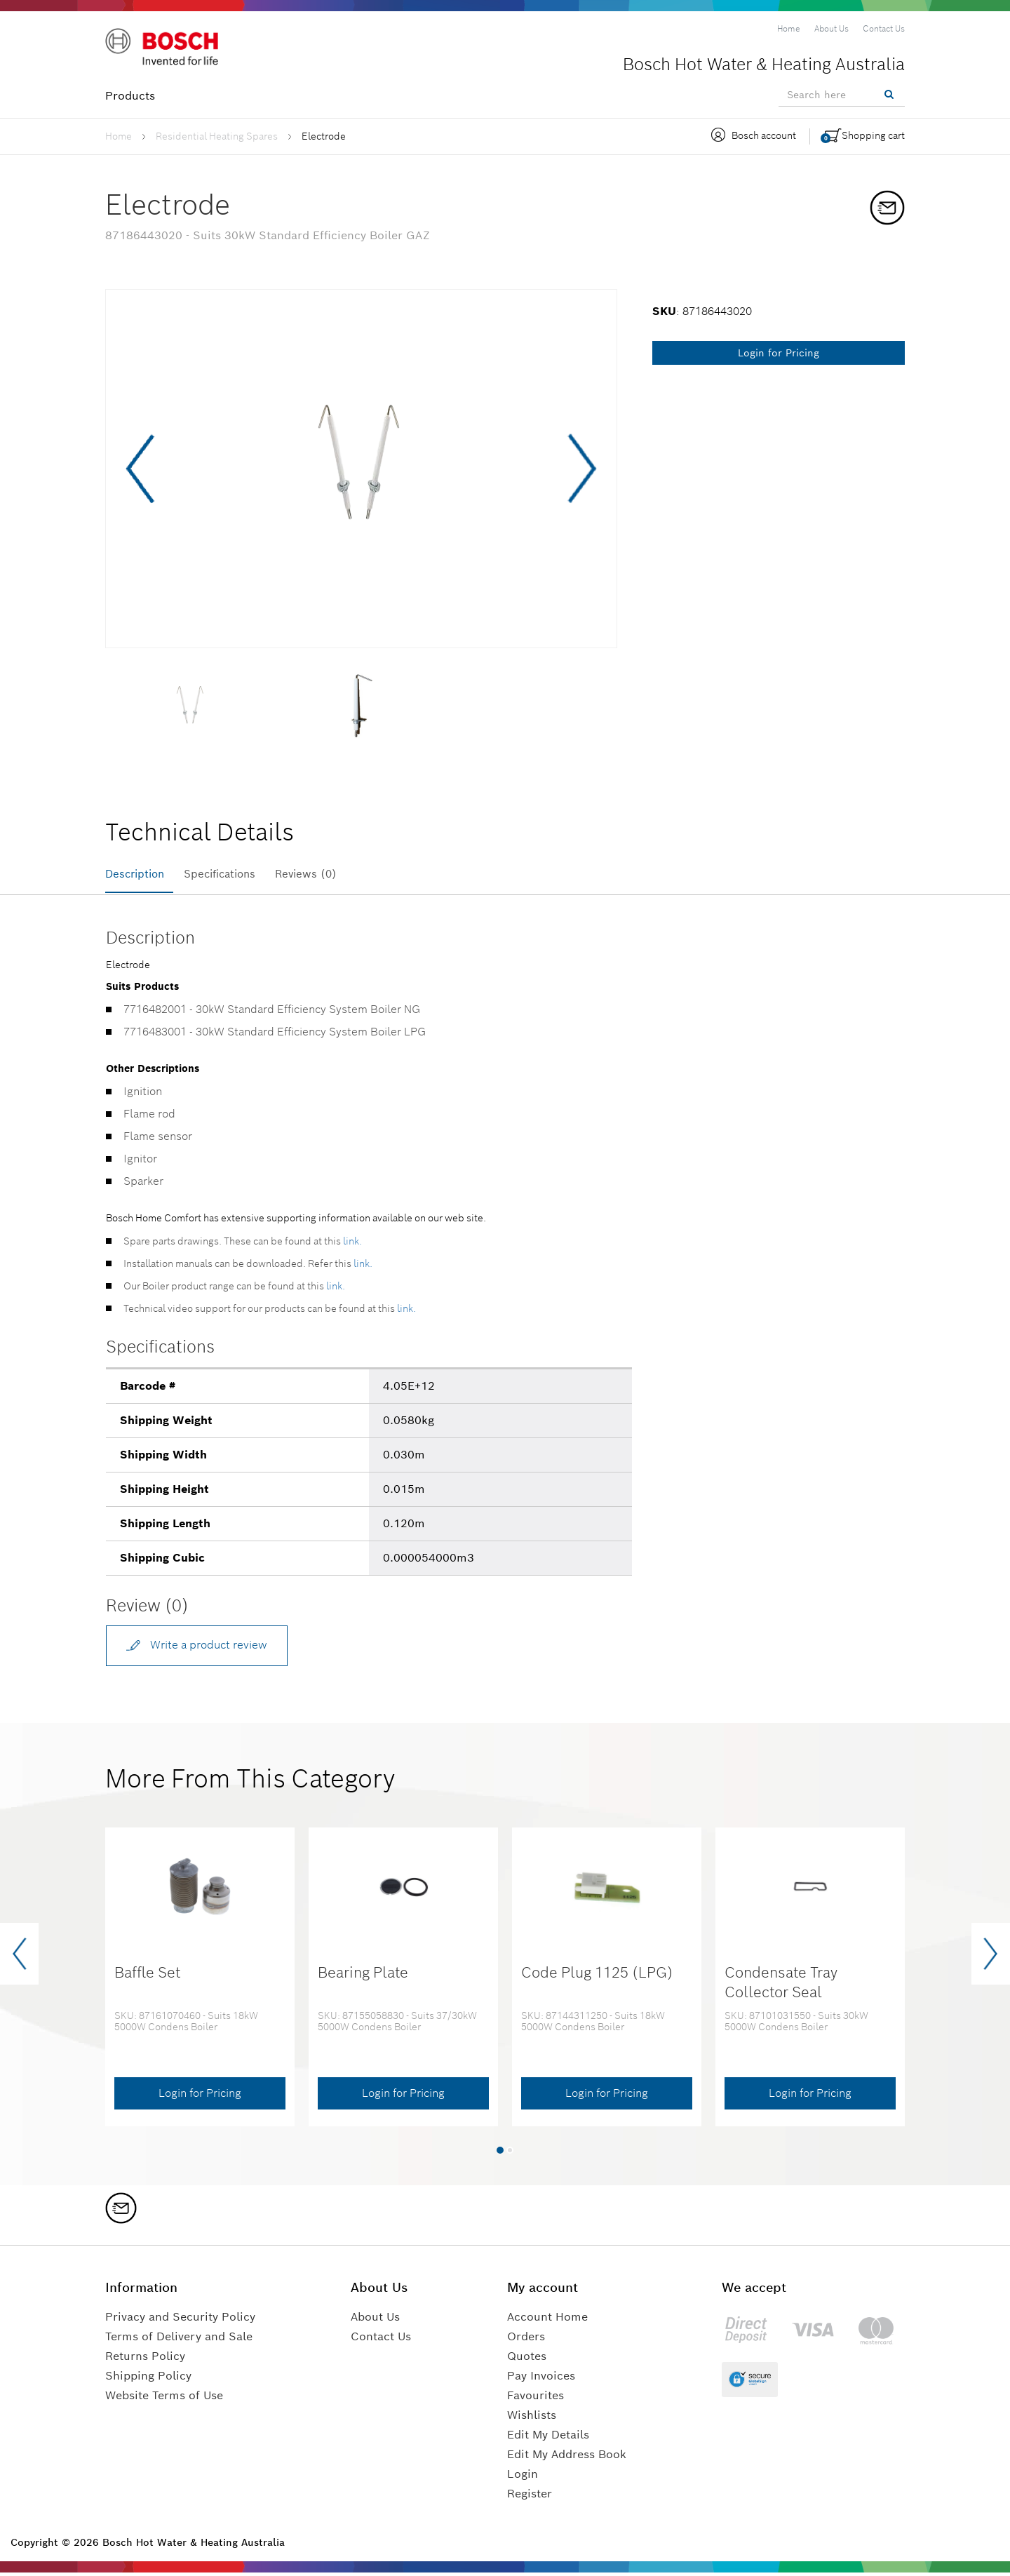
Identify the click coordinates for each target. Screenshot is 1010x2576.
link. (352, 1243)
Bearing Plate (363, 1976)
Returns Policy (145, 2359)
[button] (500, 2153)
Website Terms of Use (164, 2398)
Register (529, 2497)
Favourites (535, 2398)
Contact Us (381, 2340)
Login (522, 2477)
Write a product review (198, 1646)
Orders (526, 2340)
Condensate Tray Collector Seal (781, 1986)
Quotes (526, 2359)
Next (580, 468)
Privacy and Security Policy (180, 2320)
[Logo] (164, 48)
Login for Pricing (778, 353)
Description (137, 873)
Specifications (230, 873)
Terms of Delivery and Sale (178, 2340)
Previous (142, 468)
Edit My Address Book (566, 2457)
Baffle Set (147, 1976)
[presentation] (19, 1958)
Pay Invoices (541, 2379)
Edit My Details (548, 2438)
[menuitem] (788, 28)
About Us (375, 2320)
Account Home (547, 2320)
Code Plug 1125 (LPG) (597, 1976)
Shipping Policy (148, 2379)
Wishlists (531, 2418)
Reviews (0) (324, 873)
